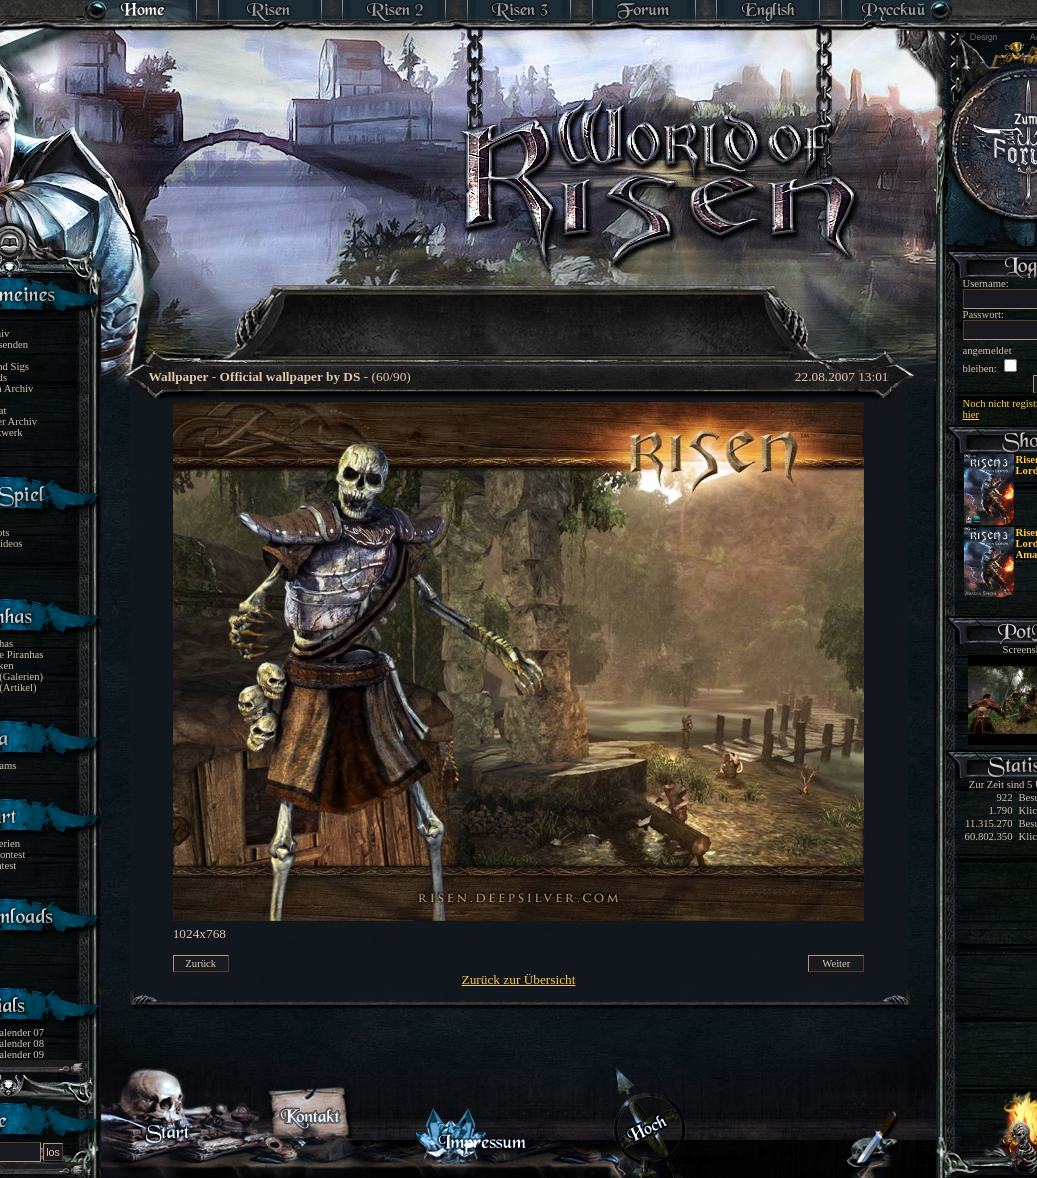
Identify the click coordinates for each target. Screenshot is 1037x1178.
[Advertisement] (520, 310)
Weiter (836, 963)
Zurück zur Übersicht (519, 979)
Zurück (200, 963)
